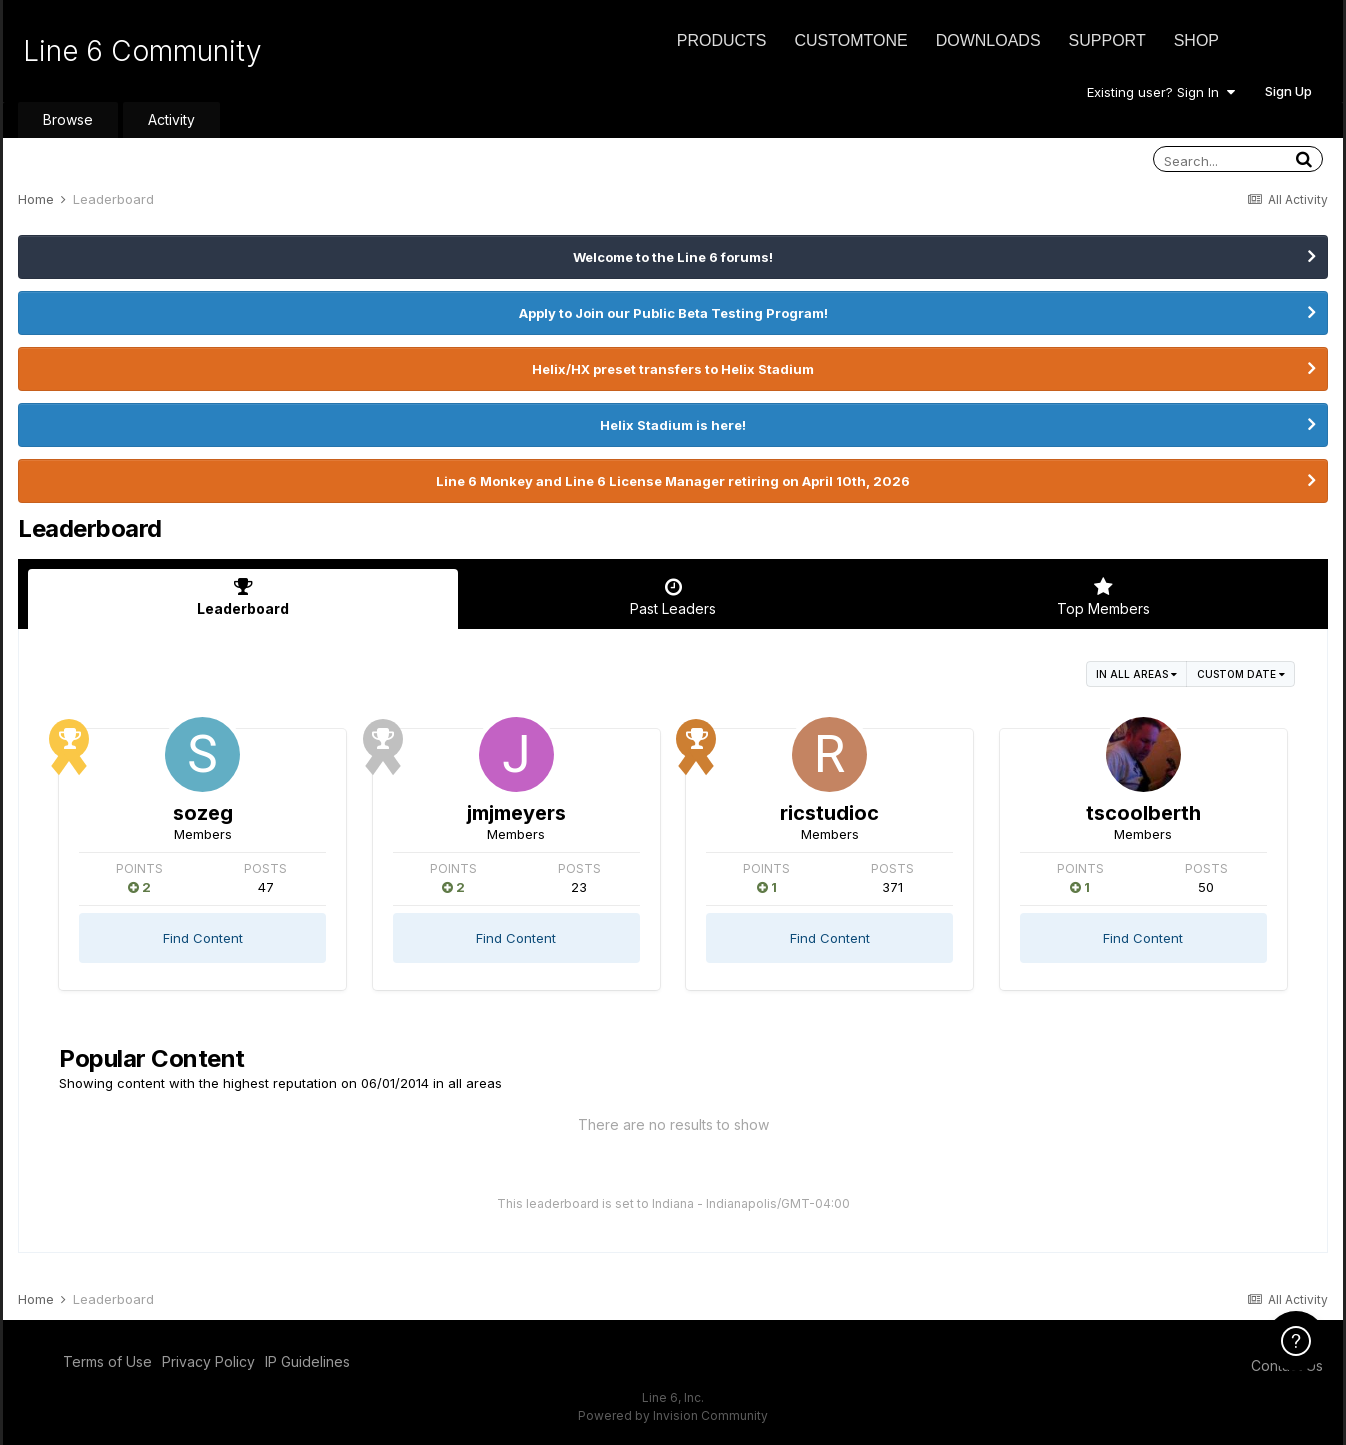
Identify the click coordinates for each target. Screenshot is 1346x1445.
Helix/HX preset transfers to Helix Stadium (673, 369)
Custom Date (1241, 674)
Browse (68, 119)
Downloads (988, 40)
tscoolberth (1143, 813)
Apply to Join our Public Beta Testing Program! (673, 313)
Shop (1196, 40)
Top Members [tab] (1103, 597)
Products (722, 40)
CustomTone (850, 40)
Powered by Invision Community (673, 1415)
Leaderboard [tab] (243, 597)
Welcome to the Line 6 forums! (673, 257)
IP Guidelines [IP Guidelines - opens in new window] (307, 1361)
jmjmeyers (516, 813)
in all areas (1136, 674)
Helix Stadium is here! (673, 425)
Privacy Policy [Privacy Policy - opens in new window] (208, 1361)
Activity (171, 119)
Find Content (203, 938)
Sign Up (1288, 91)
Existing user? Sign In (1161, 92)
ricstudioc (829, 813)
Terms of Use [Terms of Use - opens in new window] (107, 1361)
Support (1107, 40)
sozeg (203, 813)
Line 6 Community (142, 51)
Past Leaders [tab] (673, 597)
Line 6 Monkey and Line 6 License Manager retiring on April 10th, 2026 (673, 481)
